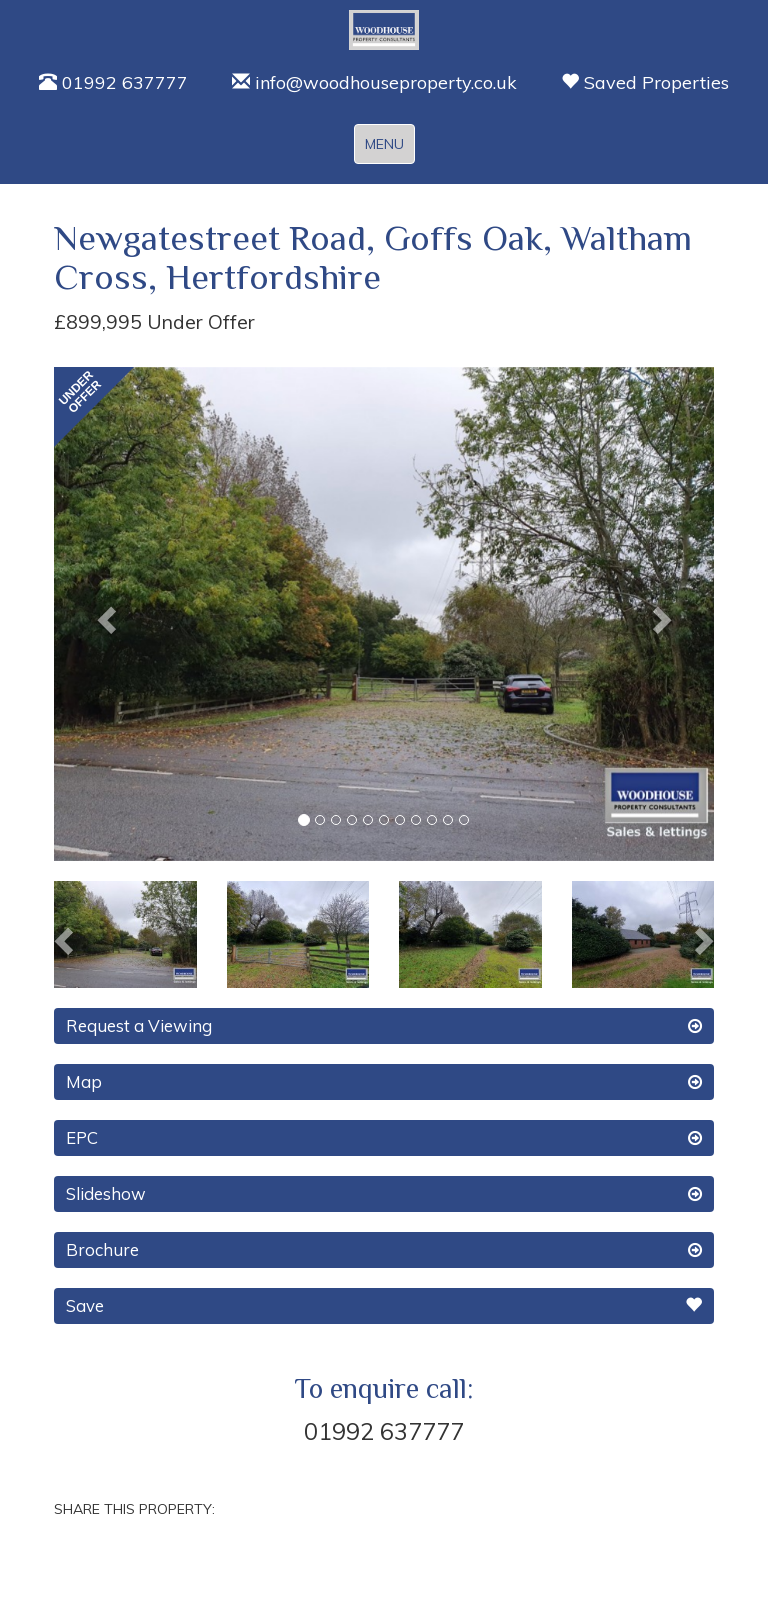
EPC (384, 1138)
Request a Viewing (384, 1026)
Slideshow (384, 1194)
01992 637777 (113, 82)
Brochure (384, 1250)
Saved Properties (645, 82)
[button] (103, 614)
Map (384, 1082)
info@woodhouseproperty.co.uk (374, 82)
